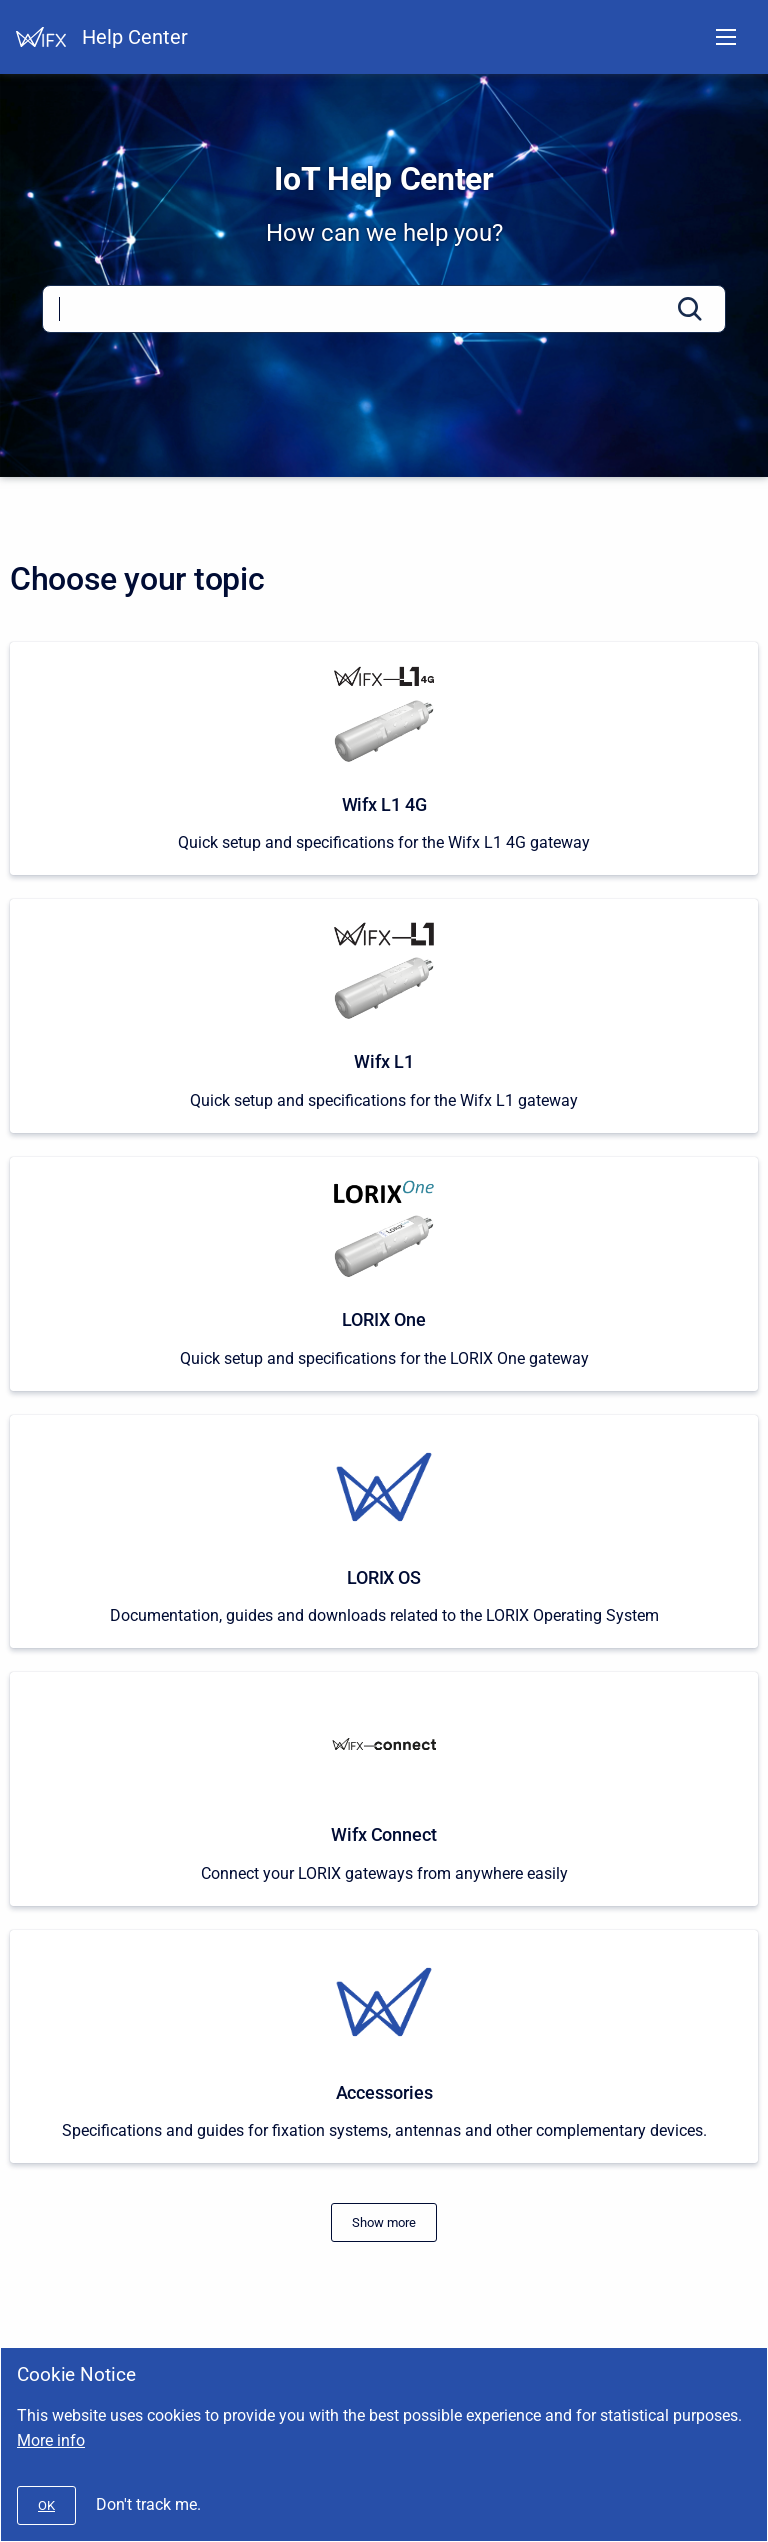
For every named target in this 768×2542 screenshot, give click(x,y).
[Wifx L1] (384, 1016)
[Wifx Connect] (384, 1789)
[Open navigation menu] (726, 37)
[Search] (384, 309)
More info (51, 2440)
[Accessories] (384, 2047)
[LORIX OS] (384, 1532)
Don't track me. (148, 2504)
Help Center (135, 37)
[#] (384, 2222)
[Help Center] (41, 37)
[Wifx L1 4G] (384, 759)
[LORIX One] (384, 1274)
